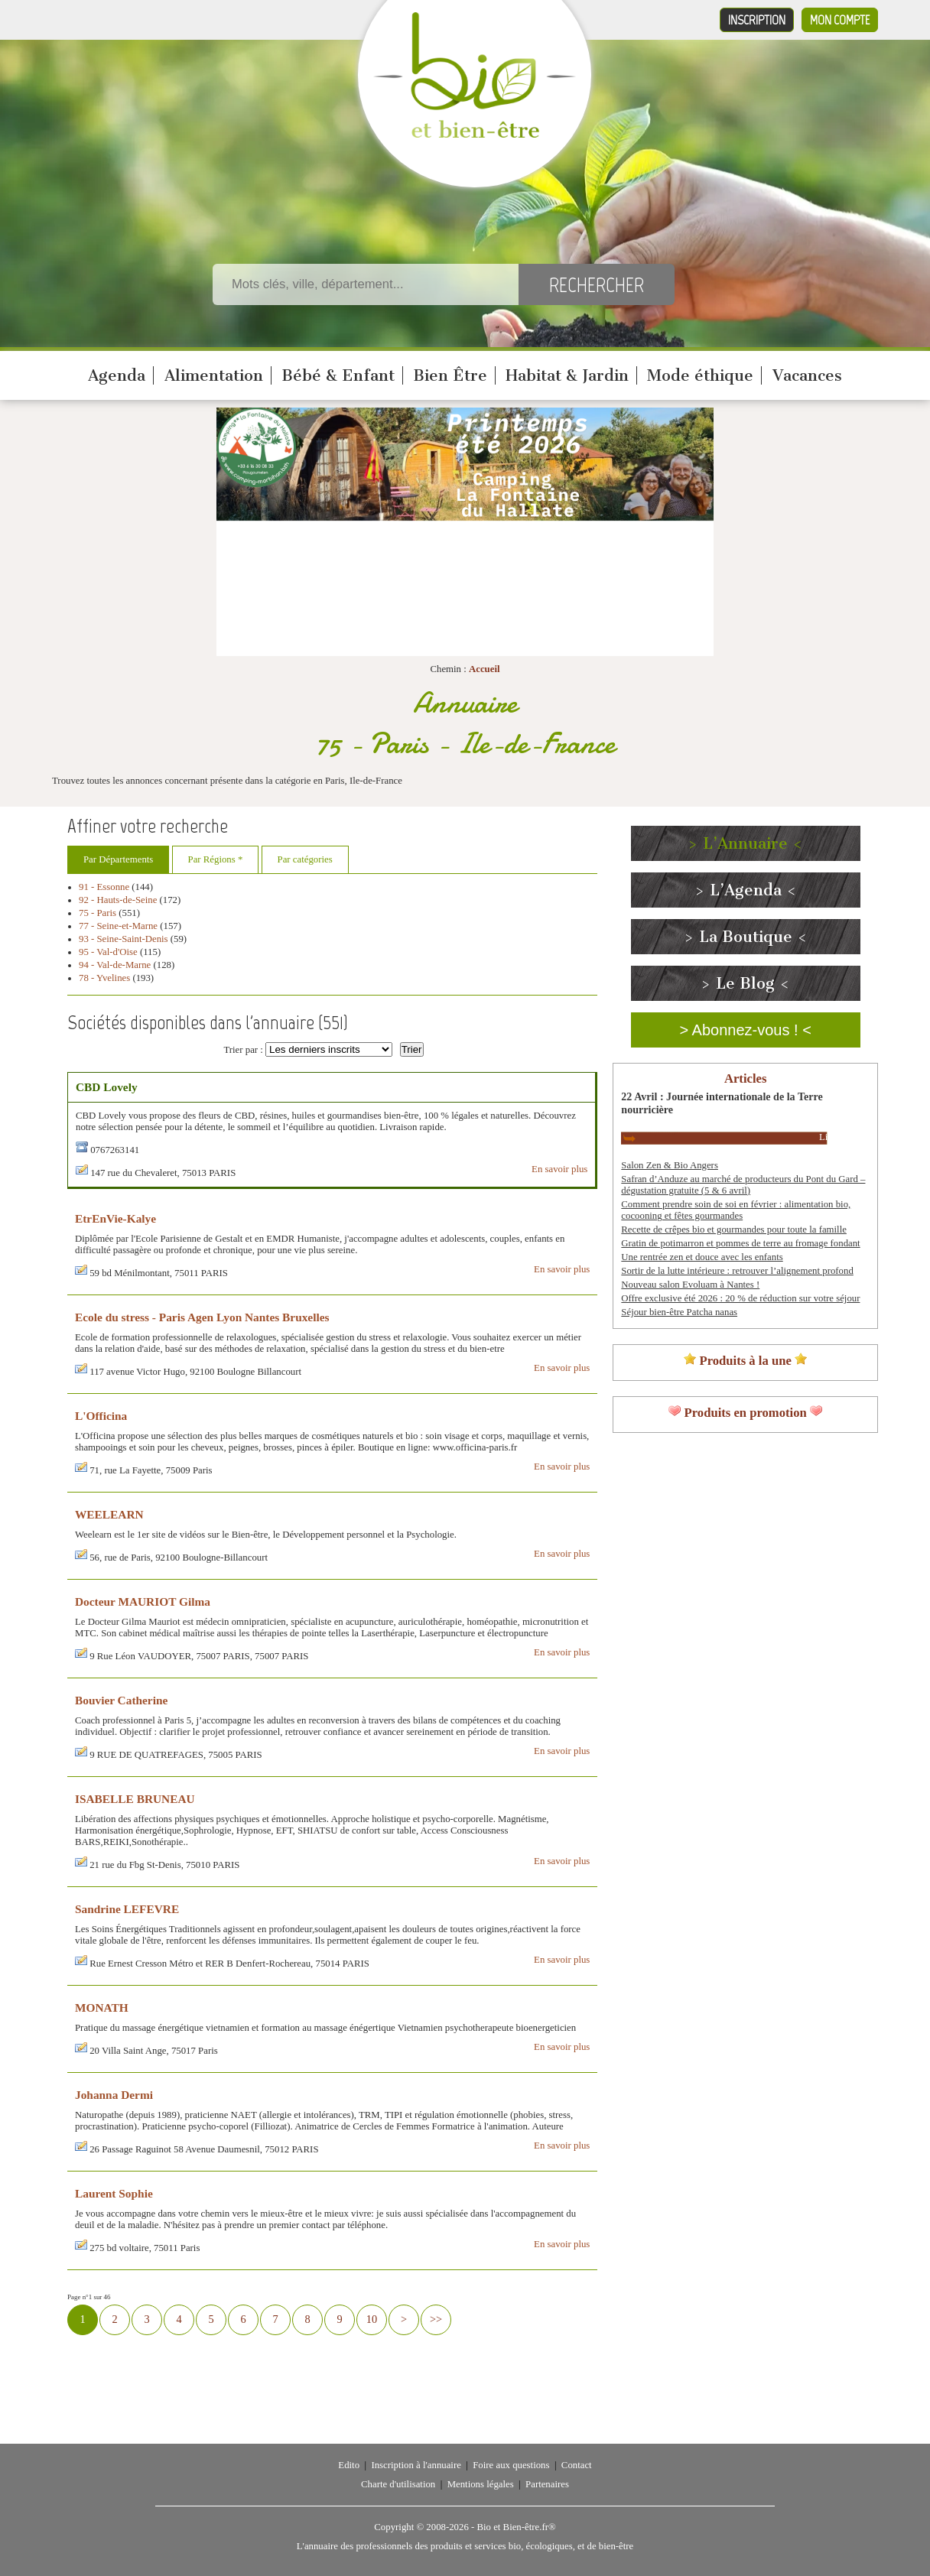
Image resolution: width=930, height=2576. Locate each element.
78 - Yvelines (104, 978)
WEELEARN (109, 1514)
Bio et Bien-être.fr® (515, 2527)
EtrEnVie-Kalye (115, 1218)
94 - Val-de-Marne (115, 965)
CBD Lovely (107, 1086)
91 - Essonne (104, 887)
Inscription (756, 20)
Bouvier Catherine (121, 1700)
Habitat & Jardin (567, 375)
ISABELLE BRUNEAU (135, 1798)
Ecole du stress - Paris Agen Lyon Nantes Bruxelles (202, 1317)
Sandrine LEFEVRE (127, 1908)
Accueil (484, 669)
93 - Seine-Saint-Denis (123, 939)
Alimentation (213, 375)
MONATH (101, 2007)
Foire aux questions (511, 2465)
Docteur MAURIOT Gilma (142, 1601)
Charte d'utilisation (398, 2484)
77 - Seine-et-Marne (118, 926)
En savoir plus (559, 1169)
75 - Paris (97, 913)
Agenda (116, 375)
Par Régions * (215, 859)
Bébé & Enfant (338, 375)
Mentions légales (480, 2484)
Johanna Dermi (114, 2094)
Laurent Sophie (114, 2193)
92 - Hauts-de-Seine (118, 900)
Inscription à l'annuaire (415, 2465)
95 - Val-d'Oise (108, 952)
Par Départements (118, 859)
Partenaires (547, 2484)
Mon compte (840, 20)
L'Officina (101, 1415)
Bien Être (450, 375)
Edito (348, 2465)
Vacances (807, 375)
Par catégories (305, 859)
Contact (576, 2465)
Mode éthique (700, 375)
